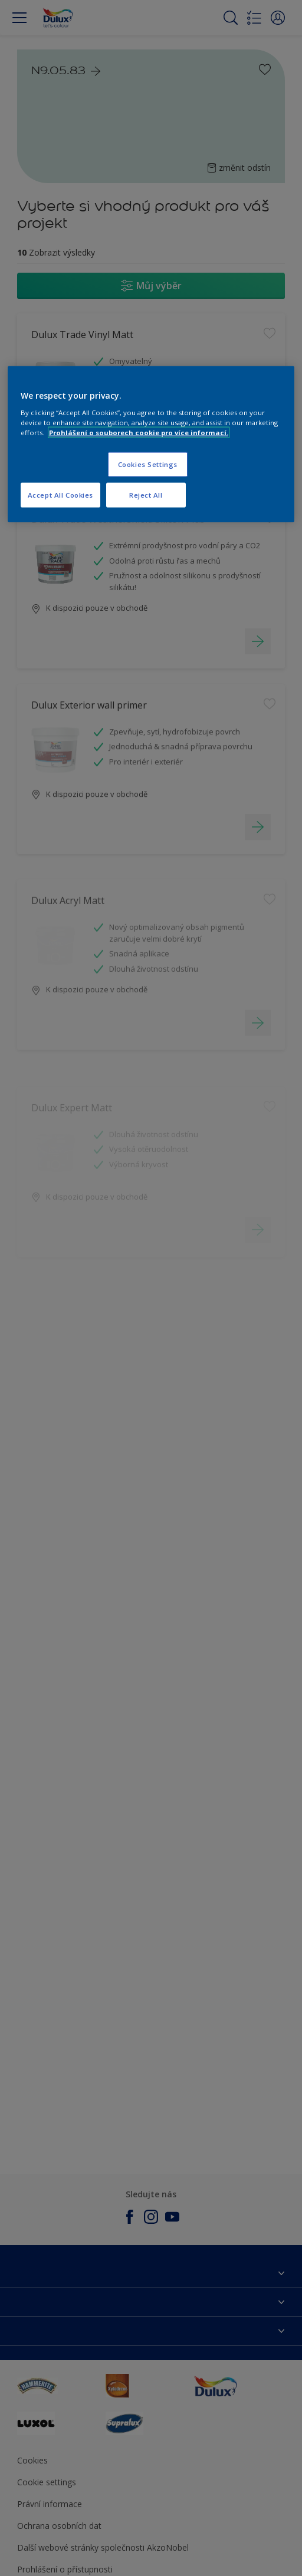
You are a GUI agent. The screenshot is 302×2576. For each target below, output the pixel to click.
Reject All (146, 494)
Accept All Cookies (60, 494)
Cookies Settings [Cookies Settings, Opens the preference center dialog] (148, 463)
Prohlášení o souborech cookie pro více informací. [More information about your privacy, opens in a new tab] (138, 432)
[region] (151, 444)
